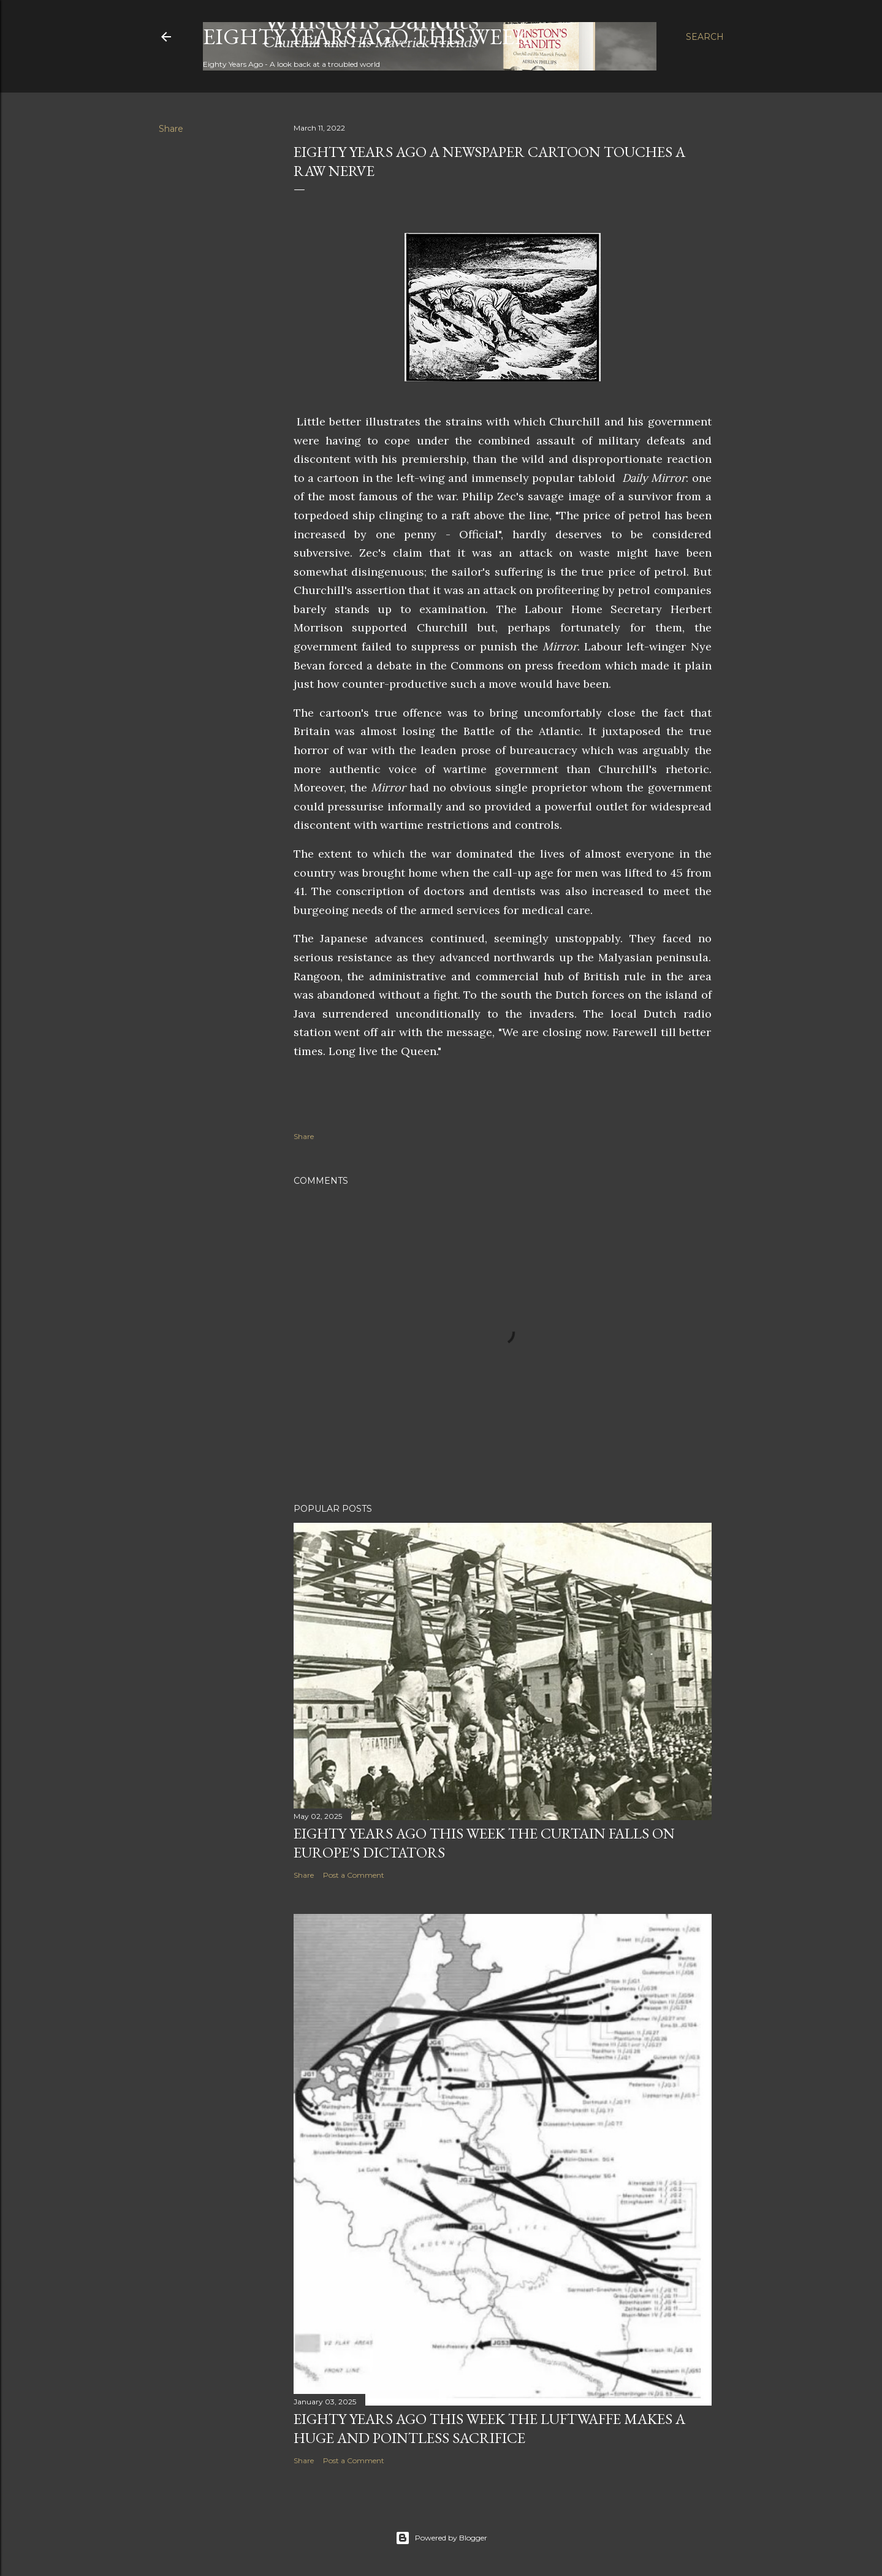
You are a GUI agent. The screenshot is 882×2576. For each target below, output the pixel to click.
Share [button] (171, 128)
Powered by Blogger (441, 2538)
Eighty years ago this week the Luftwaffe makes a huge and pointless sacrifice (489, 2428)
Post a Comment (353, 1875)
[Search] (705, 36)
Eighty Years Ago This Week (366, 36)
